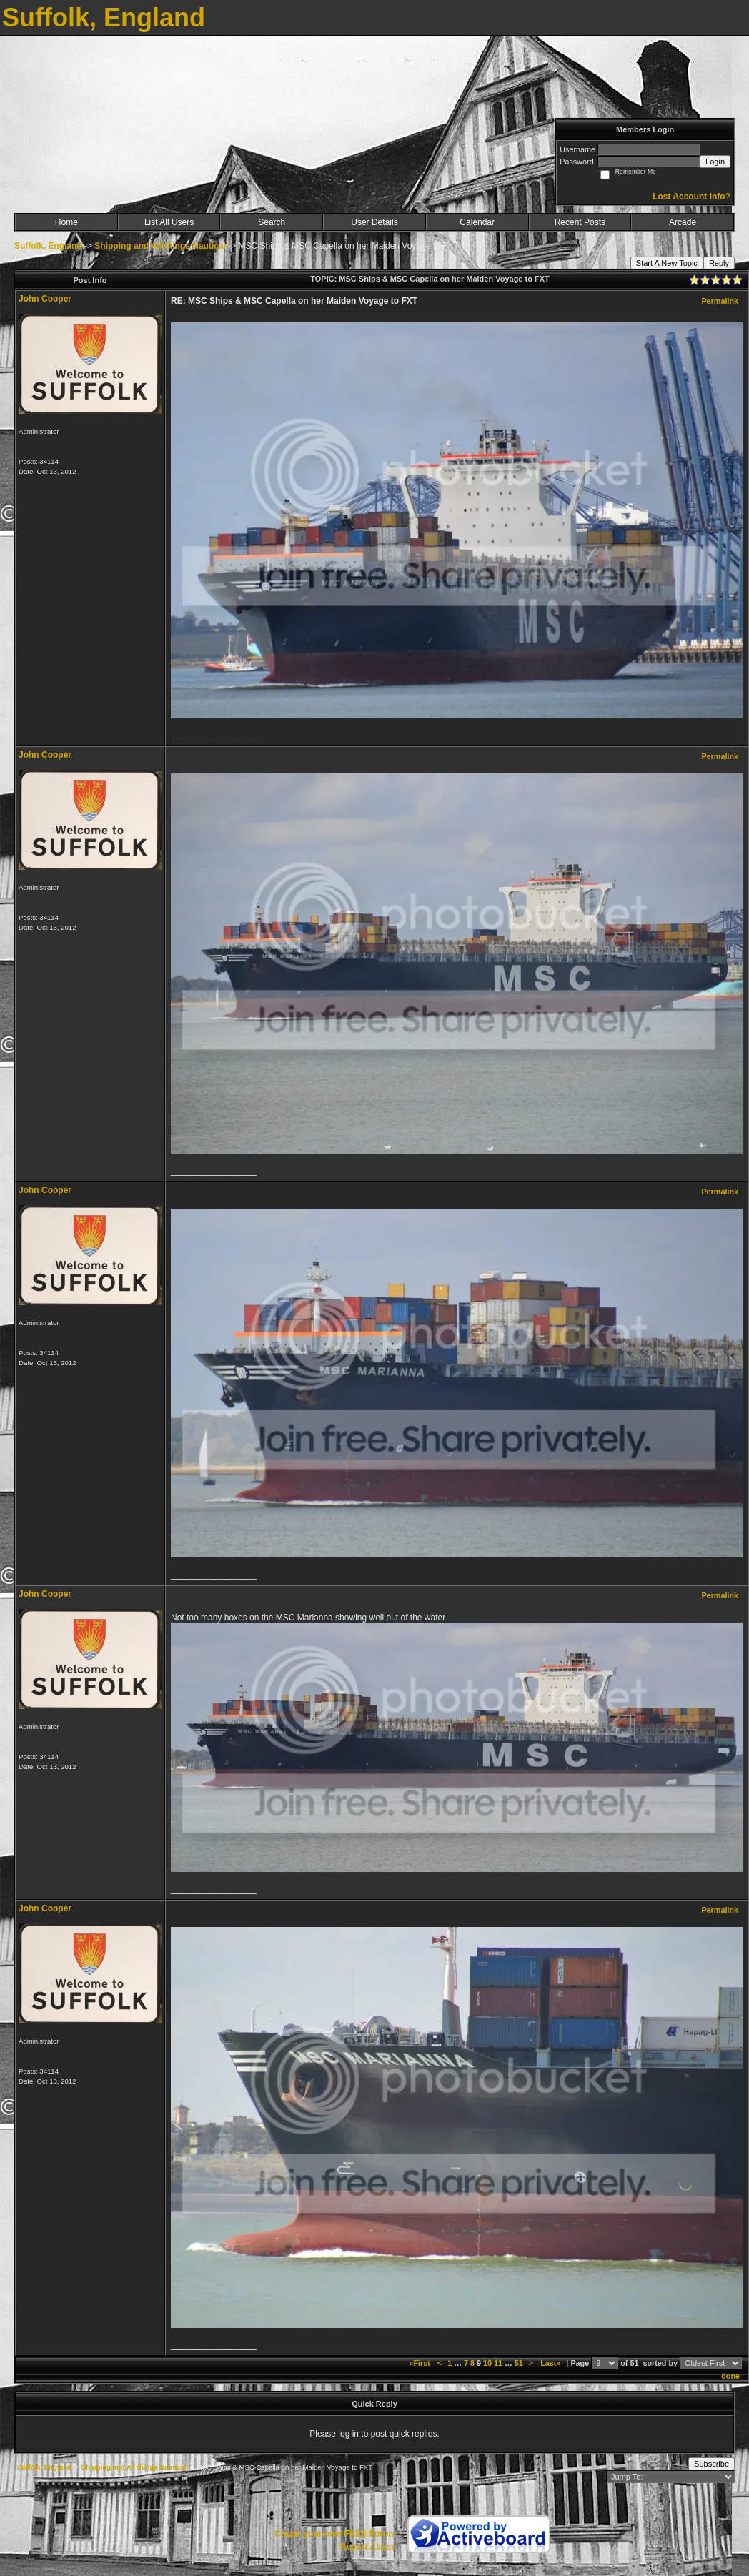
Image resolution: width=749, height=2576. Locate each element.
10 (487, 2363)
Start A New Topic (667, 263)
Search (271, 222)
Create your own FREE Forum (335, 2534)
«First (420, 2363)
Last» (551, 2363)
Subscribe (711, 2463)
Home (66, 222)
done (730, 2376)
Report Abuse (368, 2547)
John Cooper (45, 299)
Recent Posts (580, 222)
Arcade (682, 222)
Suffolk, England (48, 246)
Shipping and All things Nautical (160, 246)
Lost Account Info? (691, 197)
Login (715, 161)
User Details (374, 222)
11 (498, 2363)
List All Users (169, 222)
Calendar (477, 222)
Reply (719, 263)
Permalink (719, 301)
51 (519, 2363)
